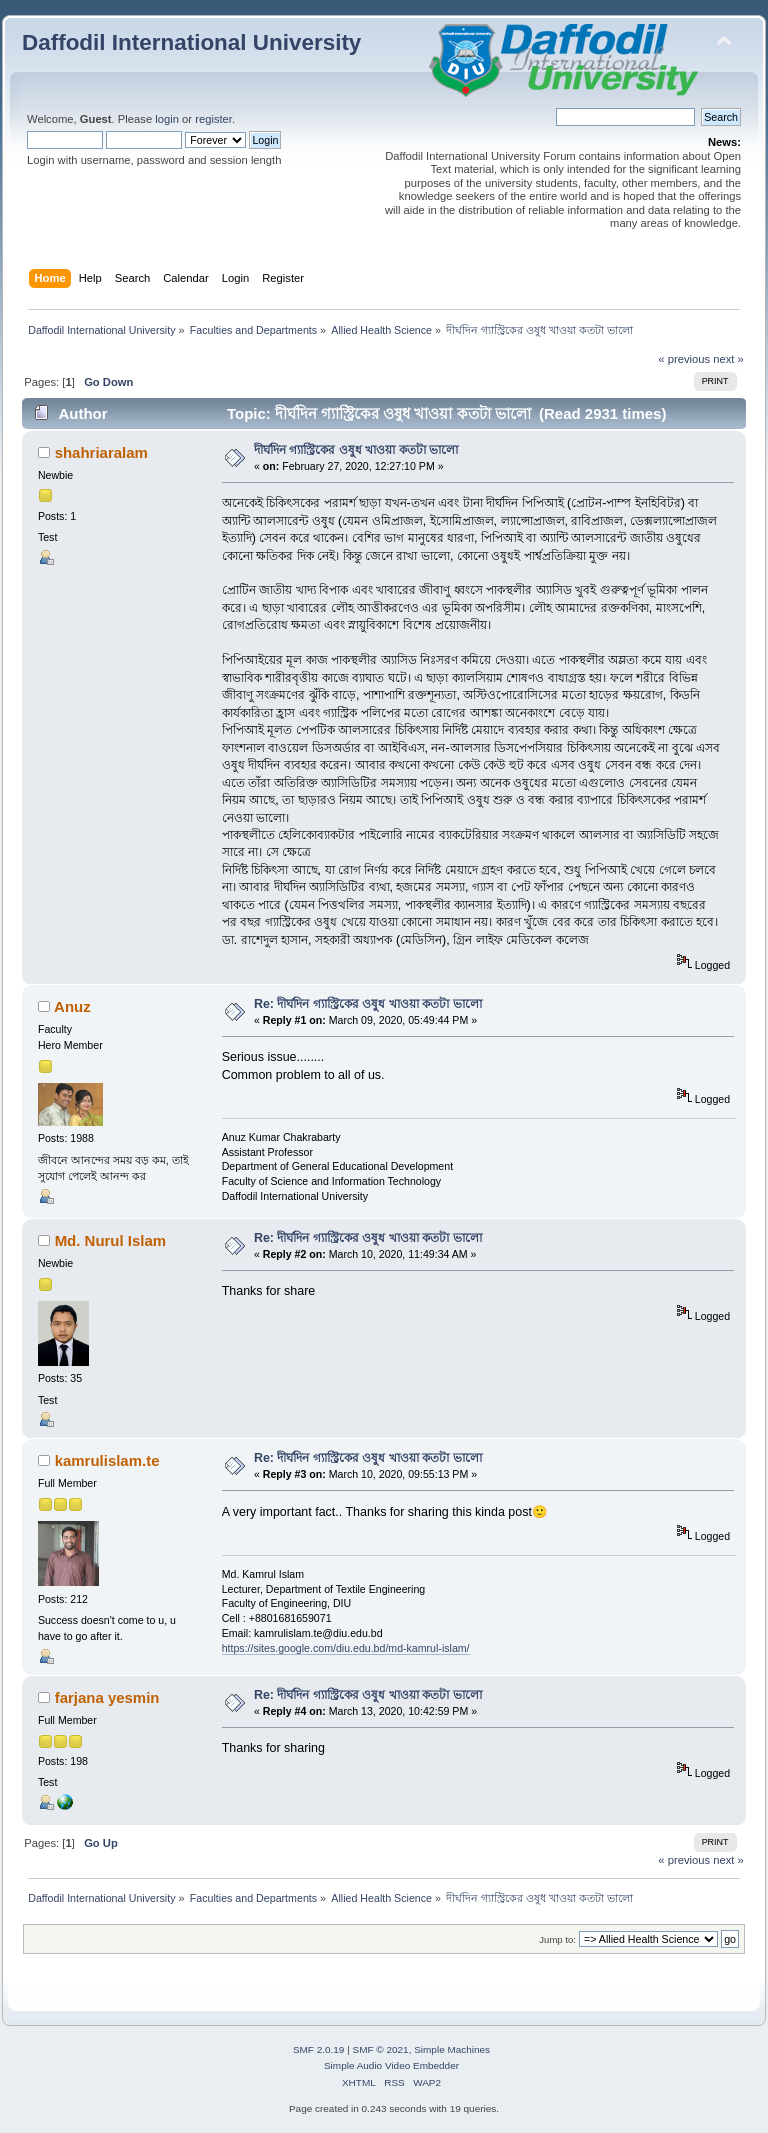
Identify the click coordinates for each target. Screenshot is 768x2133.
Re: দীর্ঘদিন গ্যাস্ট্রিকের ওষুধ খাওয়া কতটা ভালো (368, 1004)
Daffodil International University (191, 42)
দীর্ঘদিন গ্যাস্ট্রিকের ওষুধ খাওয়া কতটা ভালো (356, 450)
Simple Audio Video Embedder (391, 2065)
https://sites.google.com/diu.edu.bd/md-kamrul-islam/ (346, 1648)
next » (728, 359)
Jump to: (557, 1939)
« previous (684, 359)
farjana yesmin (107, 1697)
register (213, 119)
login (167, 119)
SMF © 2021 (381, 2049)
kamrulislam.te (107, 1460)
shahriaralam (101, 452)
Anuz (72, 1006)
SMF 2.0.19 (319, 2049)
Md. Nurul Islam (110, 1240)
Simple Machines (452, 2049)
